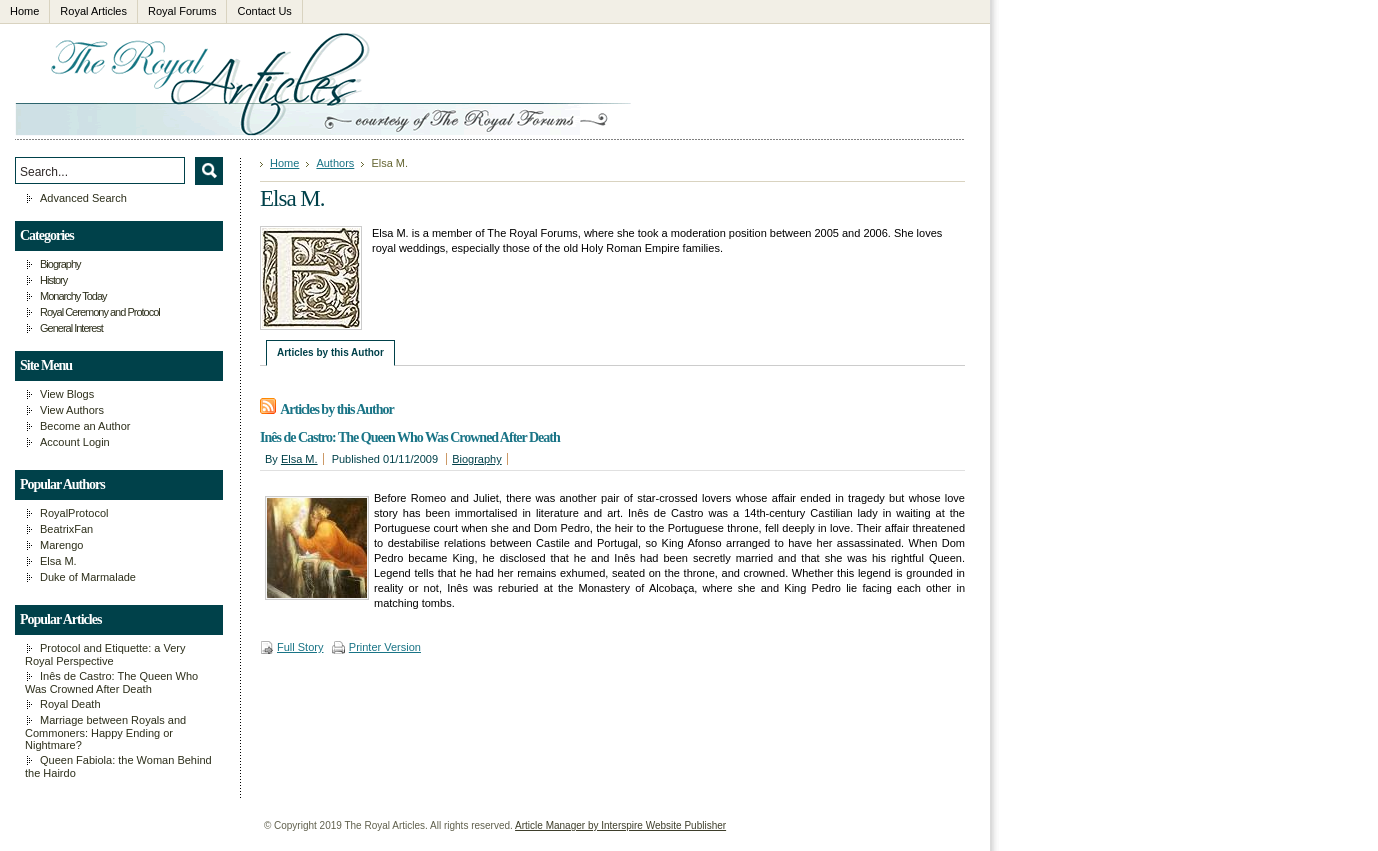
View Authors (72, 410)
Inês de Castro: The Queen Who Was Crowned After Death (410, 437)
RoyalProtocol (74, 513)
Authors (335, 163)
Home (284, 163)
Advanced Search (83, 198)
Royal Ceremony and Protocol (100, 312)
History (53, 280)
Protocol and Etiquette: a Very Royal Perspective (105, 654)
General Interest (71, 328)
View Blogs (67, 394)
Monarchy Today (73, 296)
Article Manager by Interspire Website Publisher (620, 825)
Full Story (300, 647)
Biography (477, 459)
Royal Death (70, 704)
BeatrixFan (66, 529)
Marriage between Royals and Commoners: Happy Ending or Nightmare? (105, 732)
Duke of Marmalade (88, 577)
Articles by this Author (330, 352)
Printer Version (385, 647)
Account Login (75, 442)
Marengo (61, 545)
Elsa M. (299, 459)
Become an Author (85, 426)
